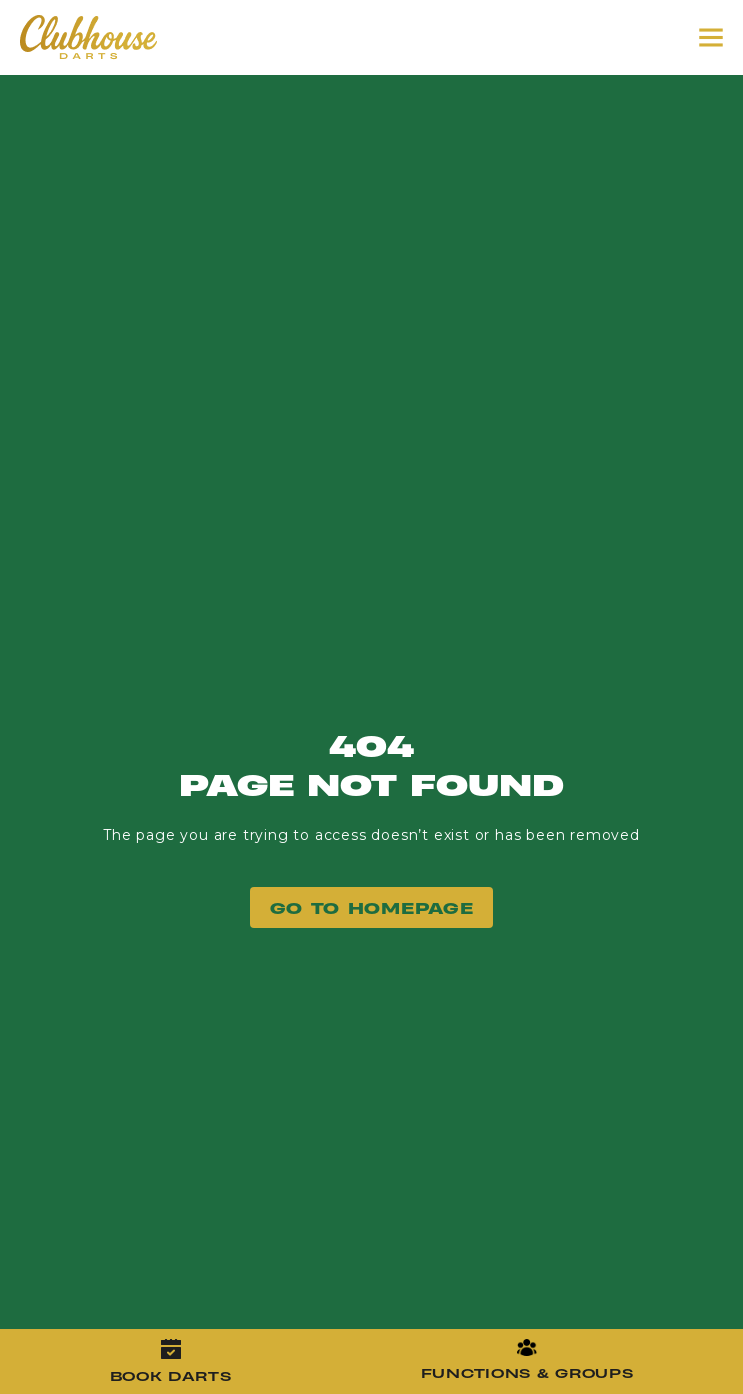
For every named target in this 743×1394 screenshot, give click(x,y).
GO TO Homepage (372, 907)
